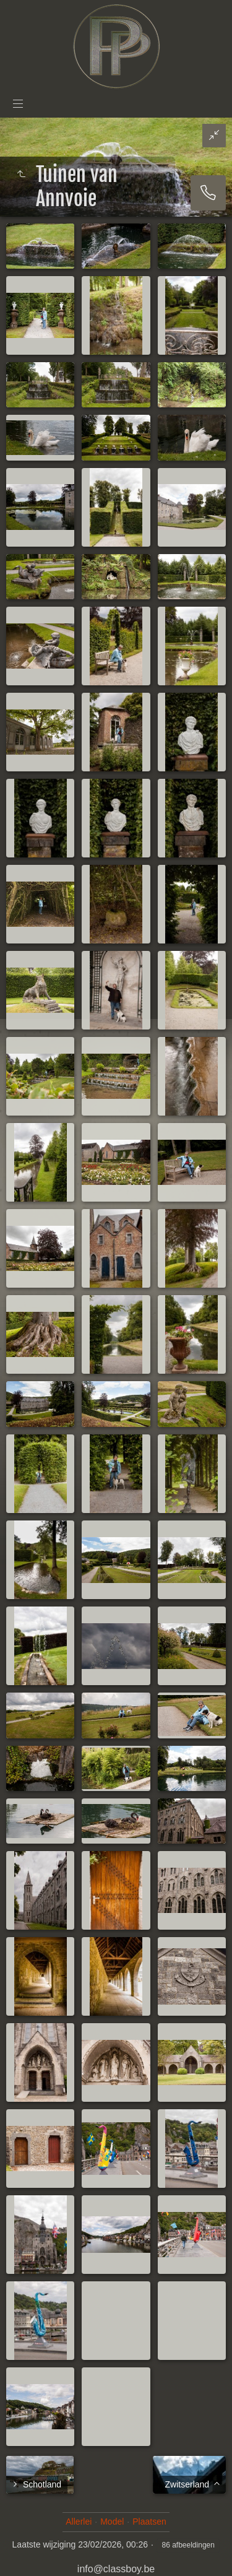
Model (112, 2521)
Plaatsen (149, 2521)
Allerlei (79, 2521)
